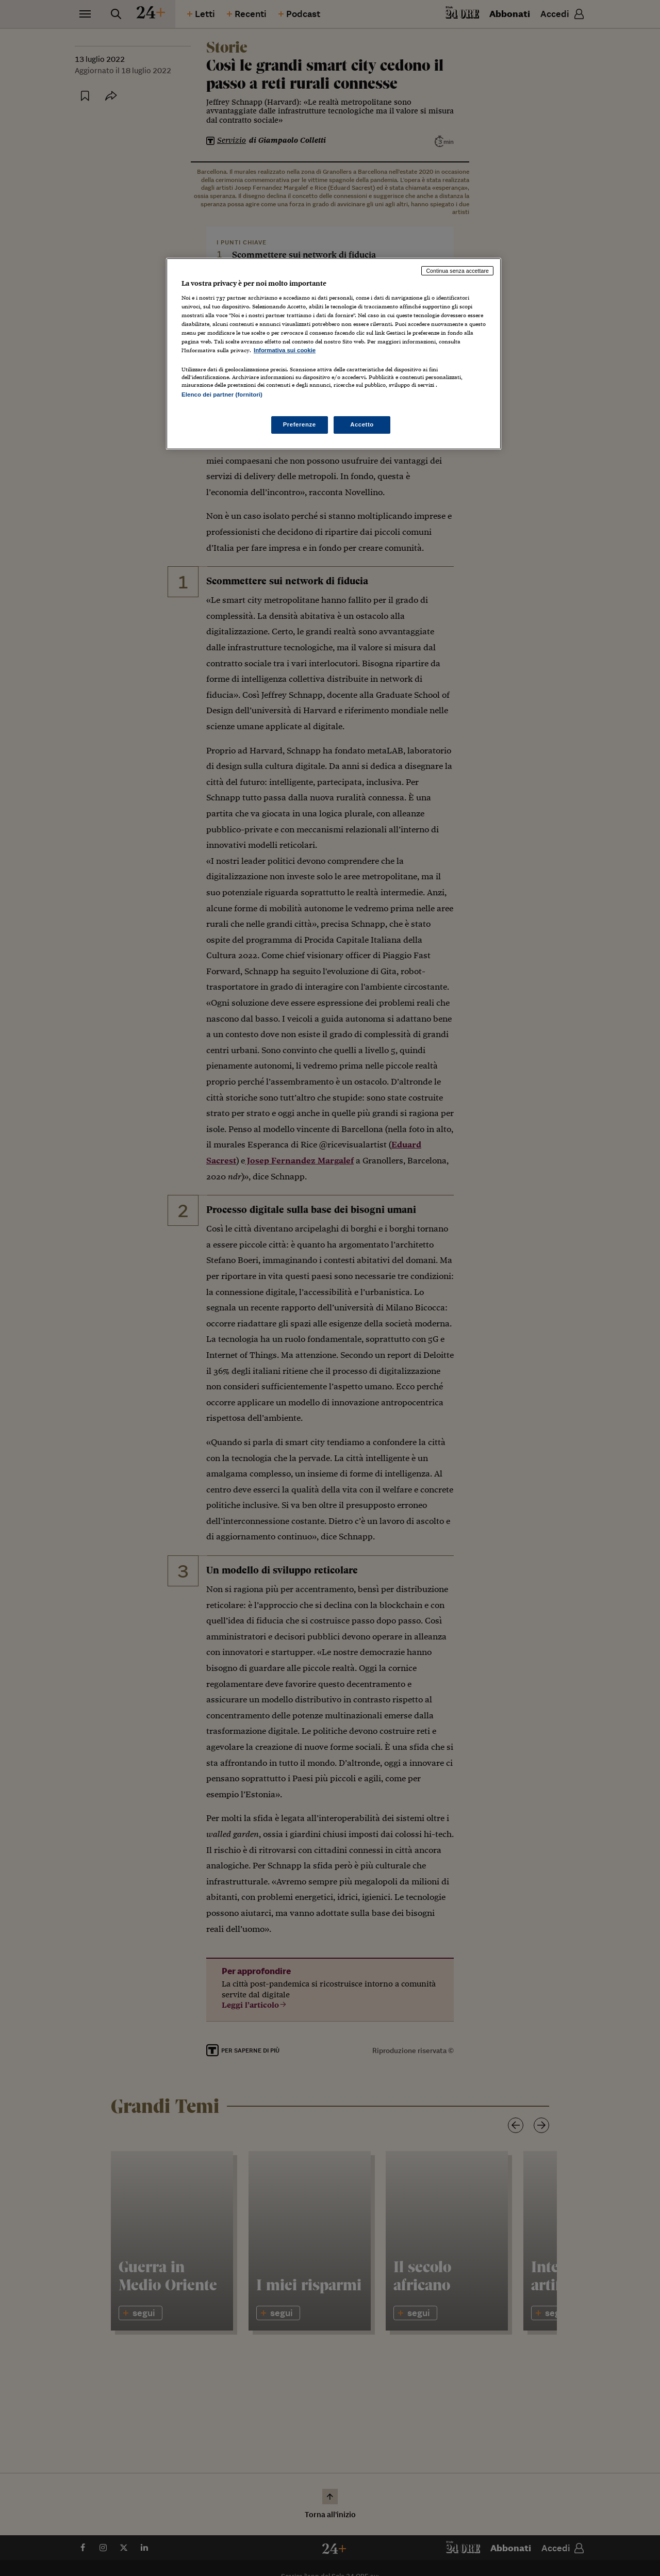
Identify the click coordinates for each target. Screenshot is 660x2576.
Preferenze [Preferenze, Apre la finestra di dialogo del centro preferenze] (299, 424)
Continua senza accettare (457, 271)
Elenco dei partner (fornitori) (222, 394)
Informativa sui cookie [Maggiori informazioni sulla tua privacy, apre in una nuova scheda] (285, 350)
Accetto (362, 424)
